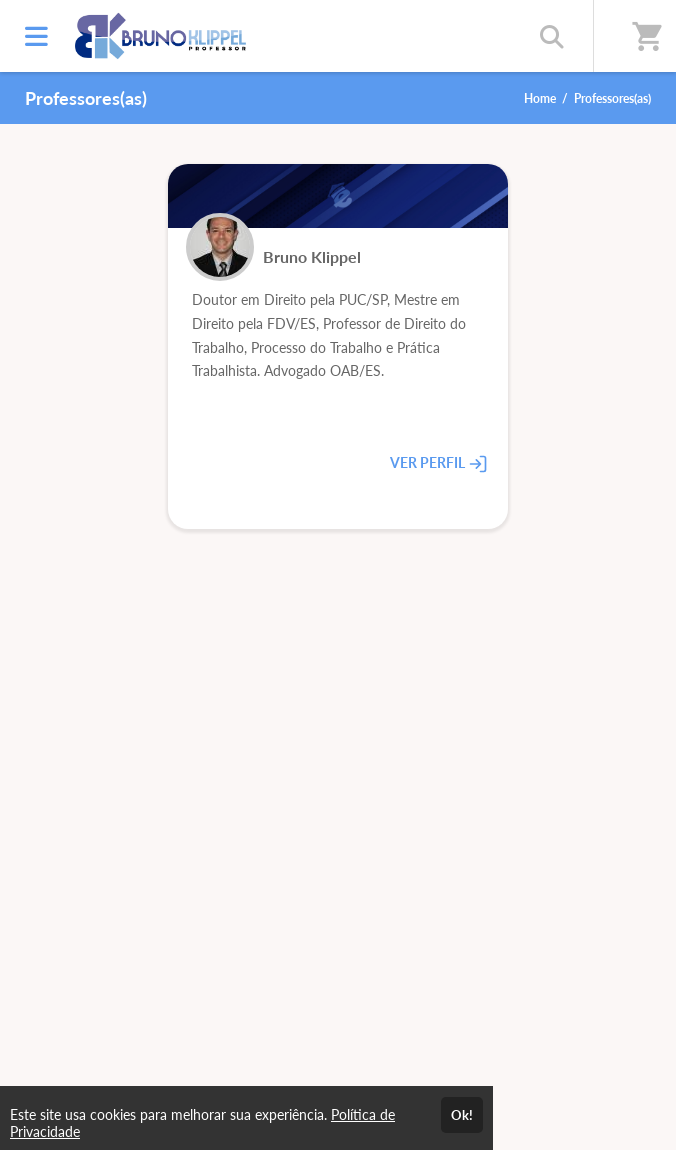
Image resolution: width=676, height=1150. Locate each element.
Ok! (462, 1115)
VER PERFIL (439, 463)
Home (540, 98)
